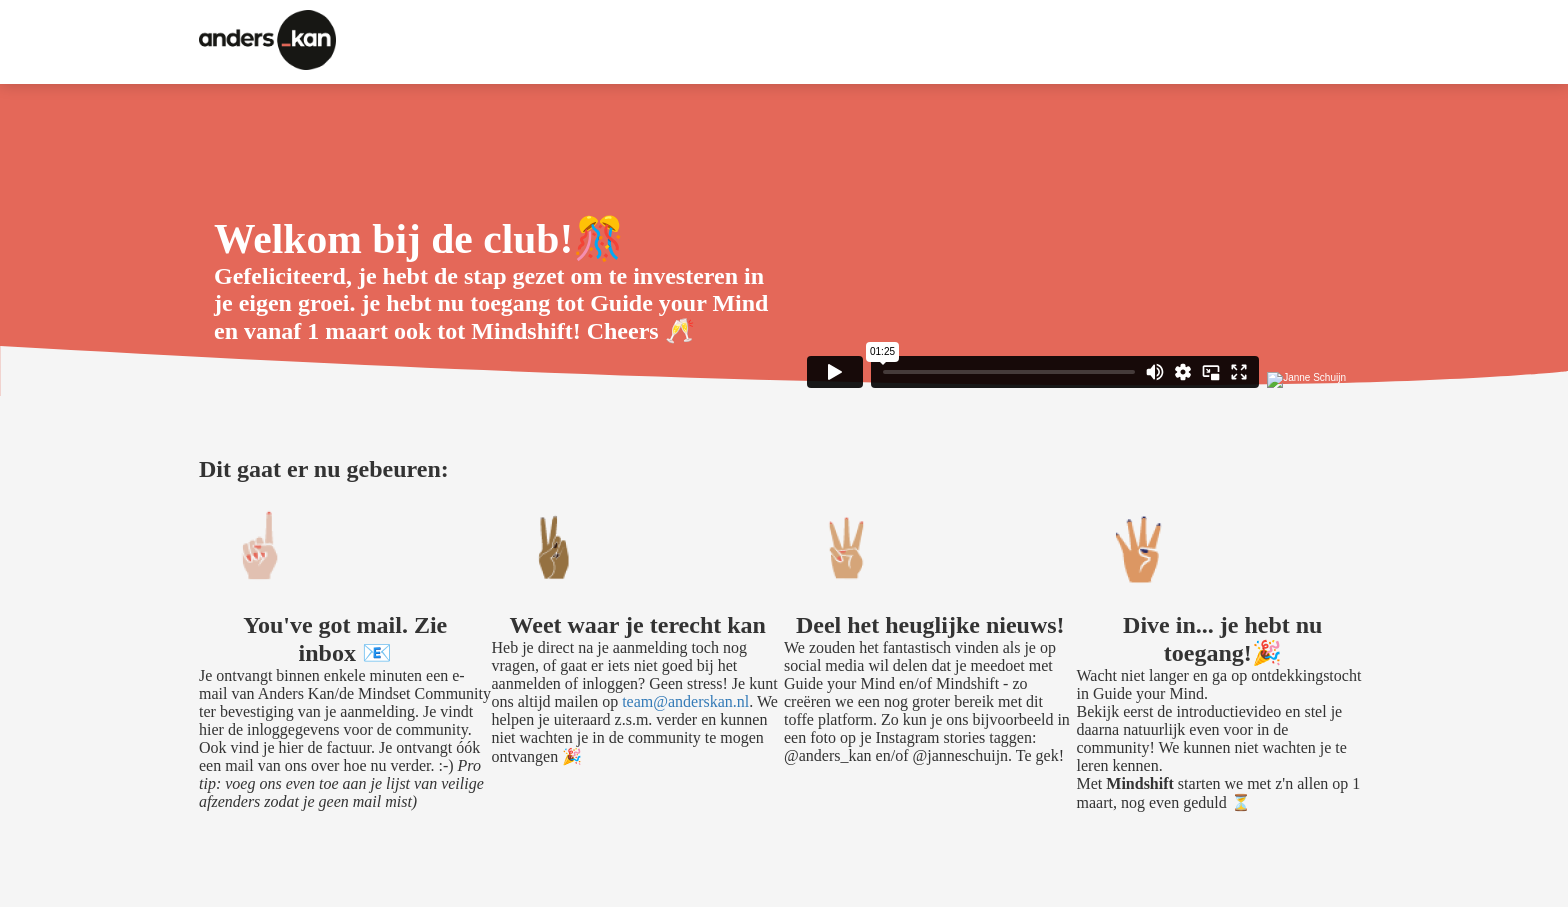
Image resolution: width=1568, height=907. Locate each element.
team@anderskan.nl (685, 701)
